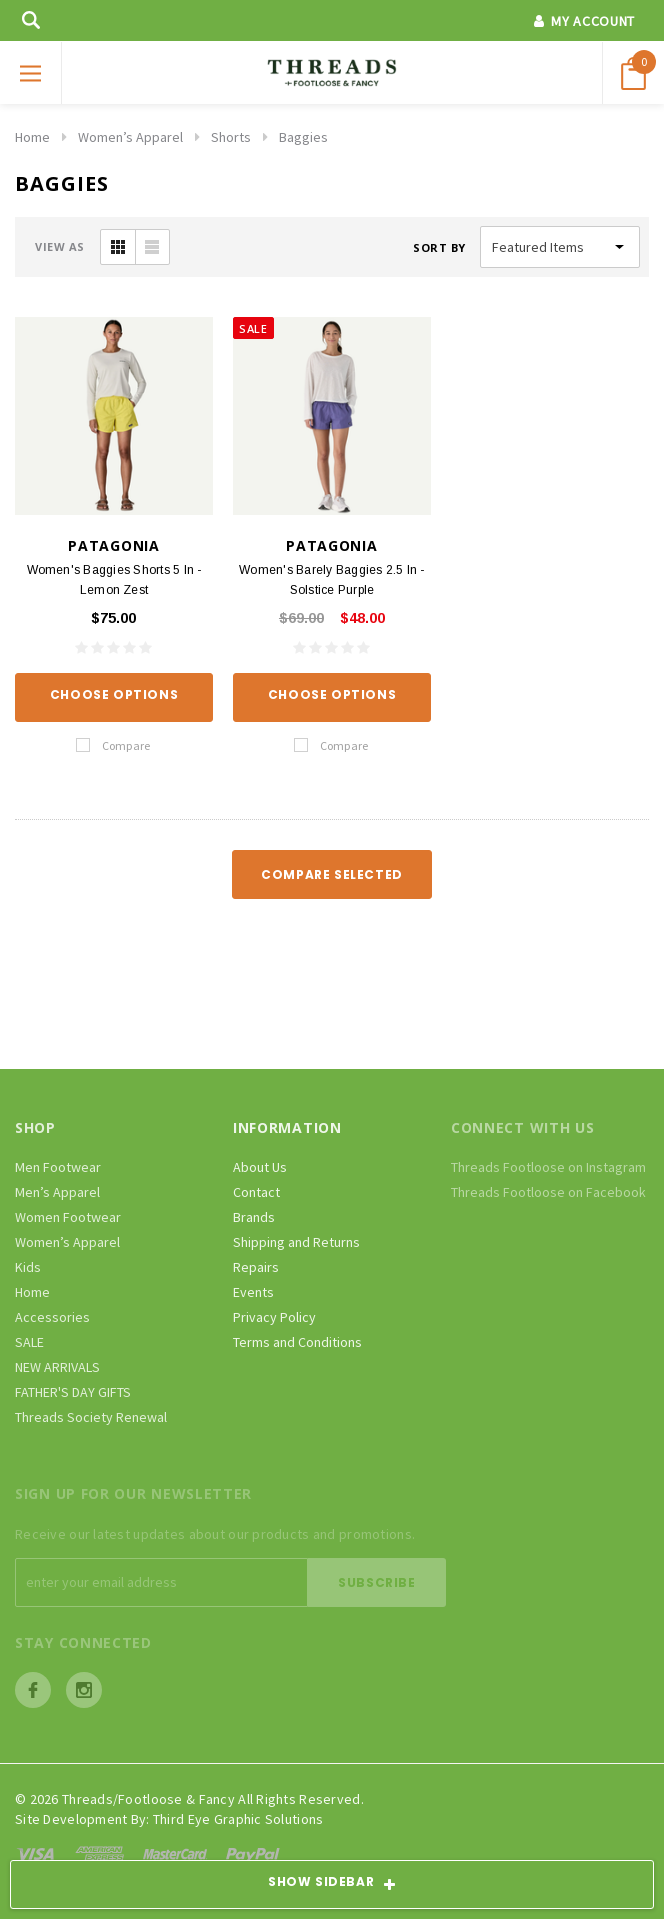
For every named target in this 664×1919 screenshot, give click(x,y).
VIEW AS (60, 246)
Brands (254, 1217)
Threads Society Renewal (91, 1417)
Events (253, 1292)
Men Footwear (58, 1167)
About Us (260, 1167)
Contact (256, 1192)
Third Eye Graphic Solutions (238, 1819)
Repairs (256, 1267)
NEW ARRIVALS (57, 1367)
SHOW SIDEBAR (332, 1885)
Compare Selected (332, 874)
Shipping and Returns (296, 1242)
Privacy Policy (274, 1317)
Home (32, 137)
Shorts (231, 137)
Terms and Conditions (297, 1342)
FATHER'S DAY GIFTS (73, 1392)
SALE (29, 1342)
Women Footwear (68, 1217)
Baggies (303, 137)
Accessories (52, 1317)
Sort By (439, 247)
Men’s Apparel (57, 1192)
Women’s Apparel (130, 137)
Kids (28, 1267)
